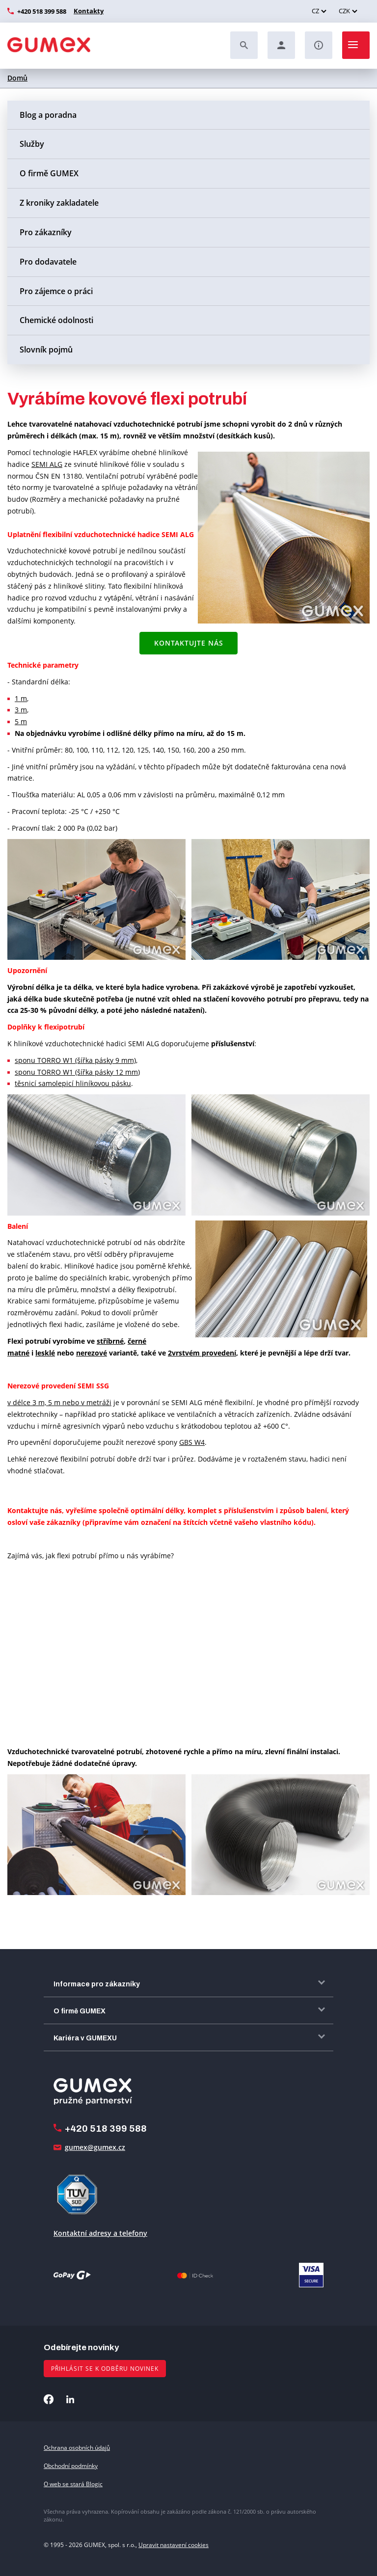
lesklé (45, 1352)
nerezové (91, 1352)
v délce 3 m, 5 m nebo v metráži (59, 1402)
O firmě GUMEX (49, 173)
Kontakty (87, 10)
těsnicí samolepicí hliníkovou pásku (73, 1083)
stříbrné (110, 1341)
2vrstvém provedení (202, 1352)
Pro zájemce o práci (56, 291)
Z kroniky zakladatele (59, 202)
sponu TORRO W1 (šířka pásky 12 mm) (77, 1072)
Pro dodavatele (48, 261)
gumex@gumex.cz (95, 2147)
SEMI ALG (46, 464)
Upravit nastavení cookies (173, 2545)
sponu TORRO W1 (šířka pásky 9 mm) (75, 1060)
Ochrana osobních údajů (77, 2447)
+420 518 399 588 (41, 11)
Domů (17, 77)
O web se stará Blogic (73, 2484)
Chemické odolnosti (56, 320)
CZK (344, 10)
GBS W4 (192, 1442)
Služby (32, 143)
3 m (21, 709)
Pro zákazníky (46, 232)
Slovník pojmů (46, 349)
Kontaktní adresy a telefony (100, 2233)
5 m (21, 721)
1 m (21, 698)
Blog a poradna (48, 114)
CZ (315, 10)
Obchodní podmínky (71, 2466)
